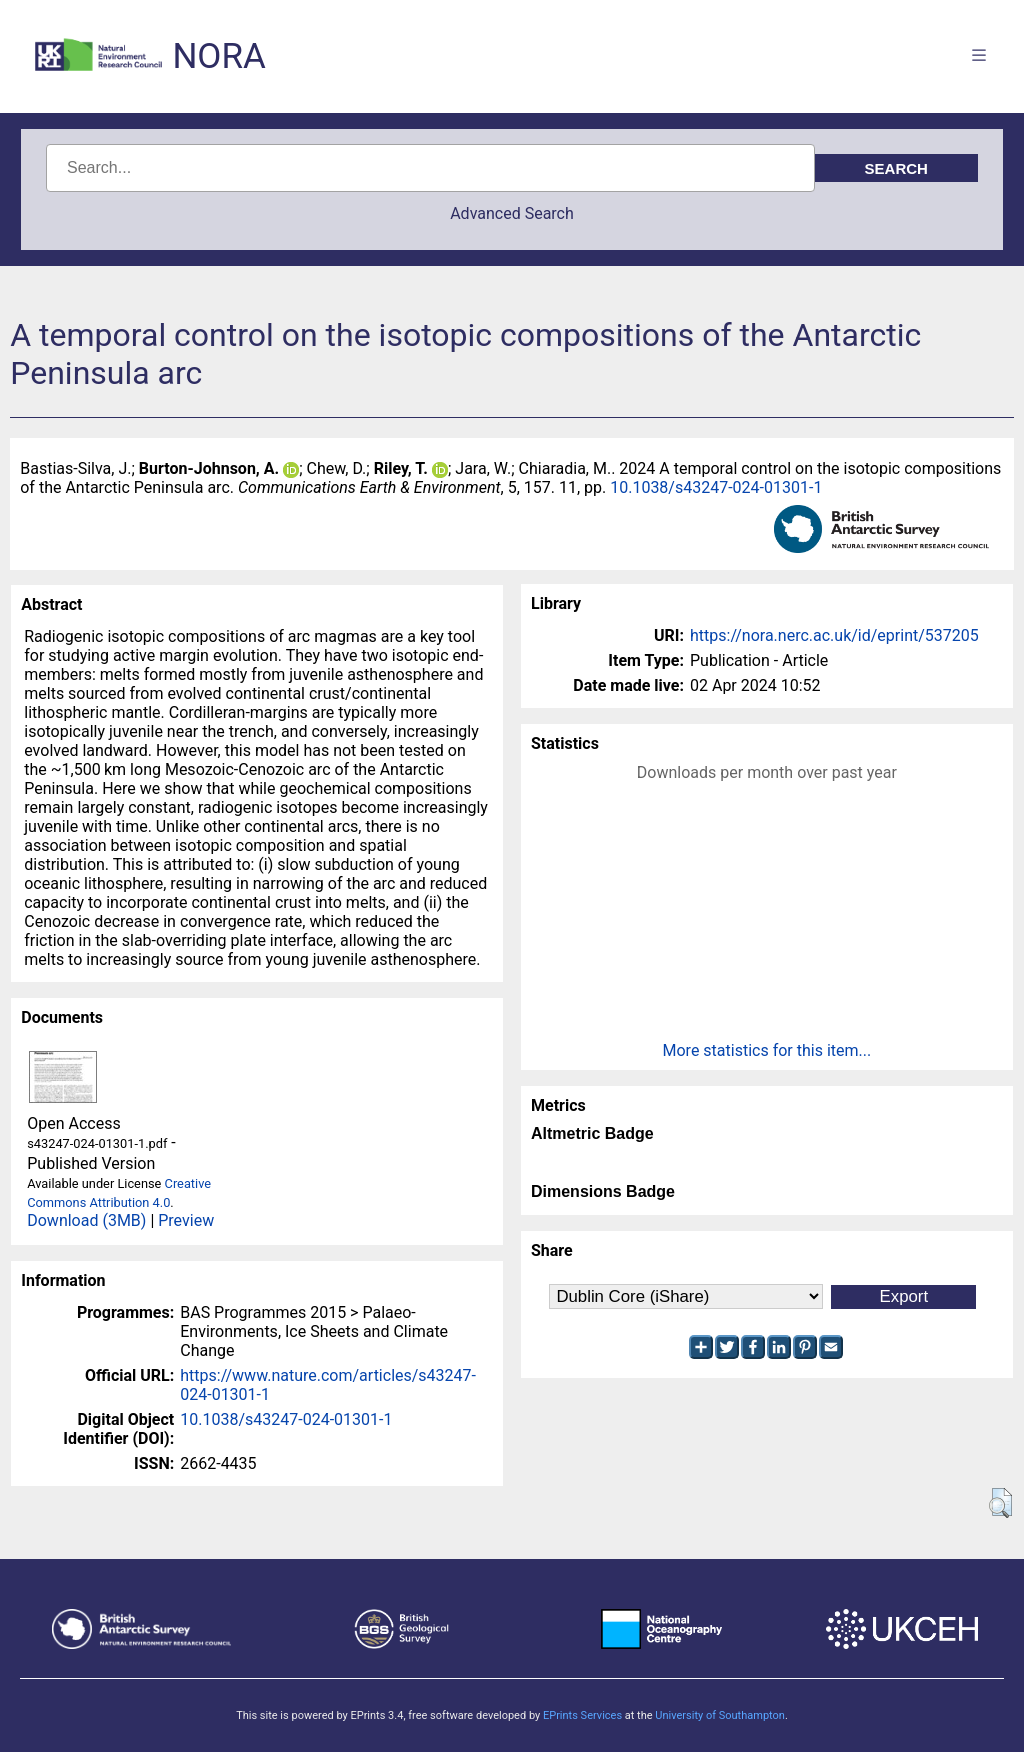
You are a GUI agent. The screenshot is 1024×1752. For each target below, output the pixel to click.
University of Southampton (720, 1715)
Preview (186, 1220)
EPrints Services (582, 1715)
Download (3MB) (86, 1220)
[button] (1000, 1503)
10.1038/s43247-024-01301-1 (716, 487)
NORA (218, 56)
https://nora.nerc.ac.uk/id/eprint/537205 (834, 635)
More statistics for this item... (767, 1050)
